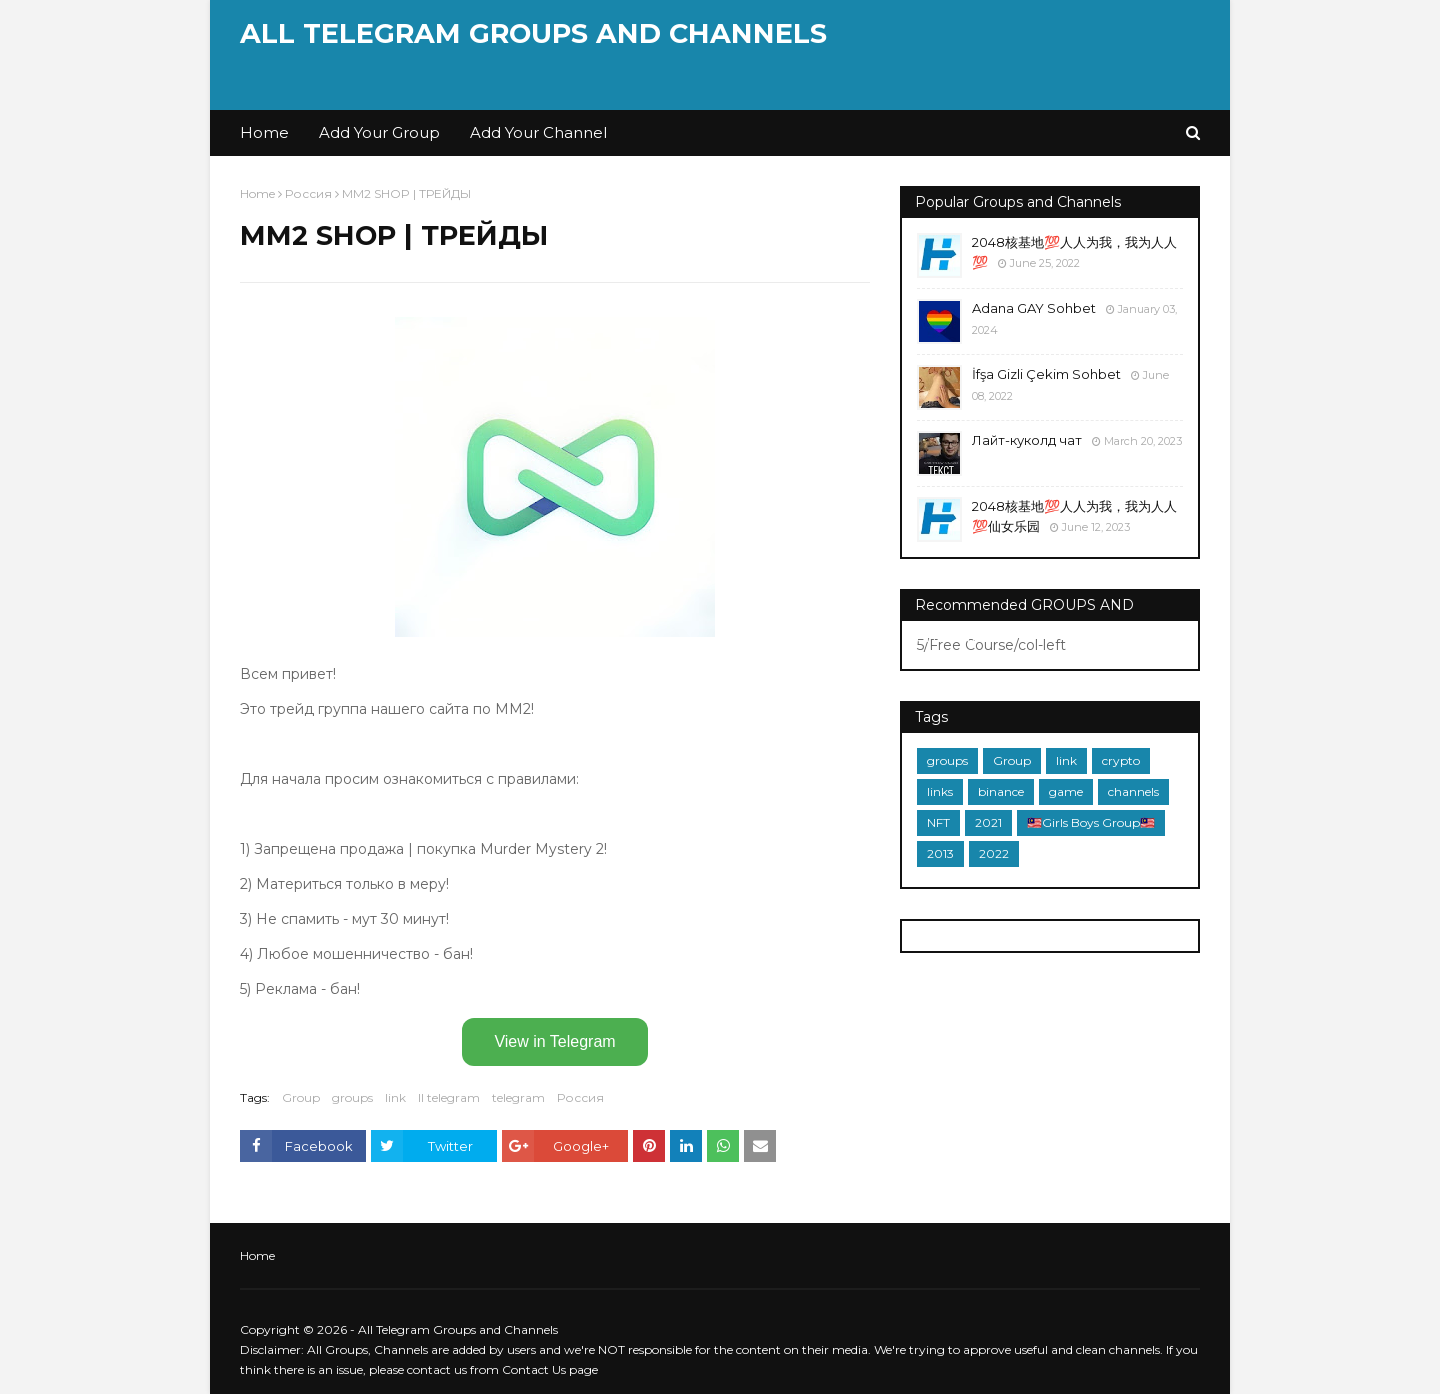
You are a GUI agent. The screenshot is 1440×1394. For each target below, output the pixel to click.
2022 (994, 853)
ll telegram (449, 1097)
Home (257, 193)
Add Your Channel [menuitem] (538, 132)
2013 (940, 853)
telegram (518, 1097)
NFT (938, 822)
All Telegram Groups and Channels (533, 33)
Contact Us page (550, 1369)
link (395, 1097)
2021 (988, 822)
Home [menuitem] (264, 132)
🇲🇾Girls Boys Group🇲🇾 (1091, 822)
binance (1001, 791)
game (1066, 791)
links (940, 791)
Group (301, 1097)
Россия (308, 193)
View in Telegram (554, 1041)
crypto (1121, 760)
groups (352, 1097)
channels (1133, 791)
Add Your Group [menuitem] (379, 132)
